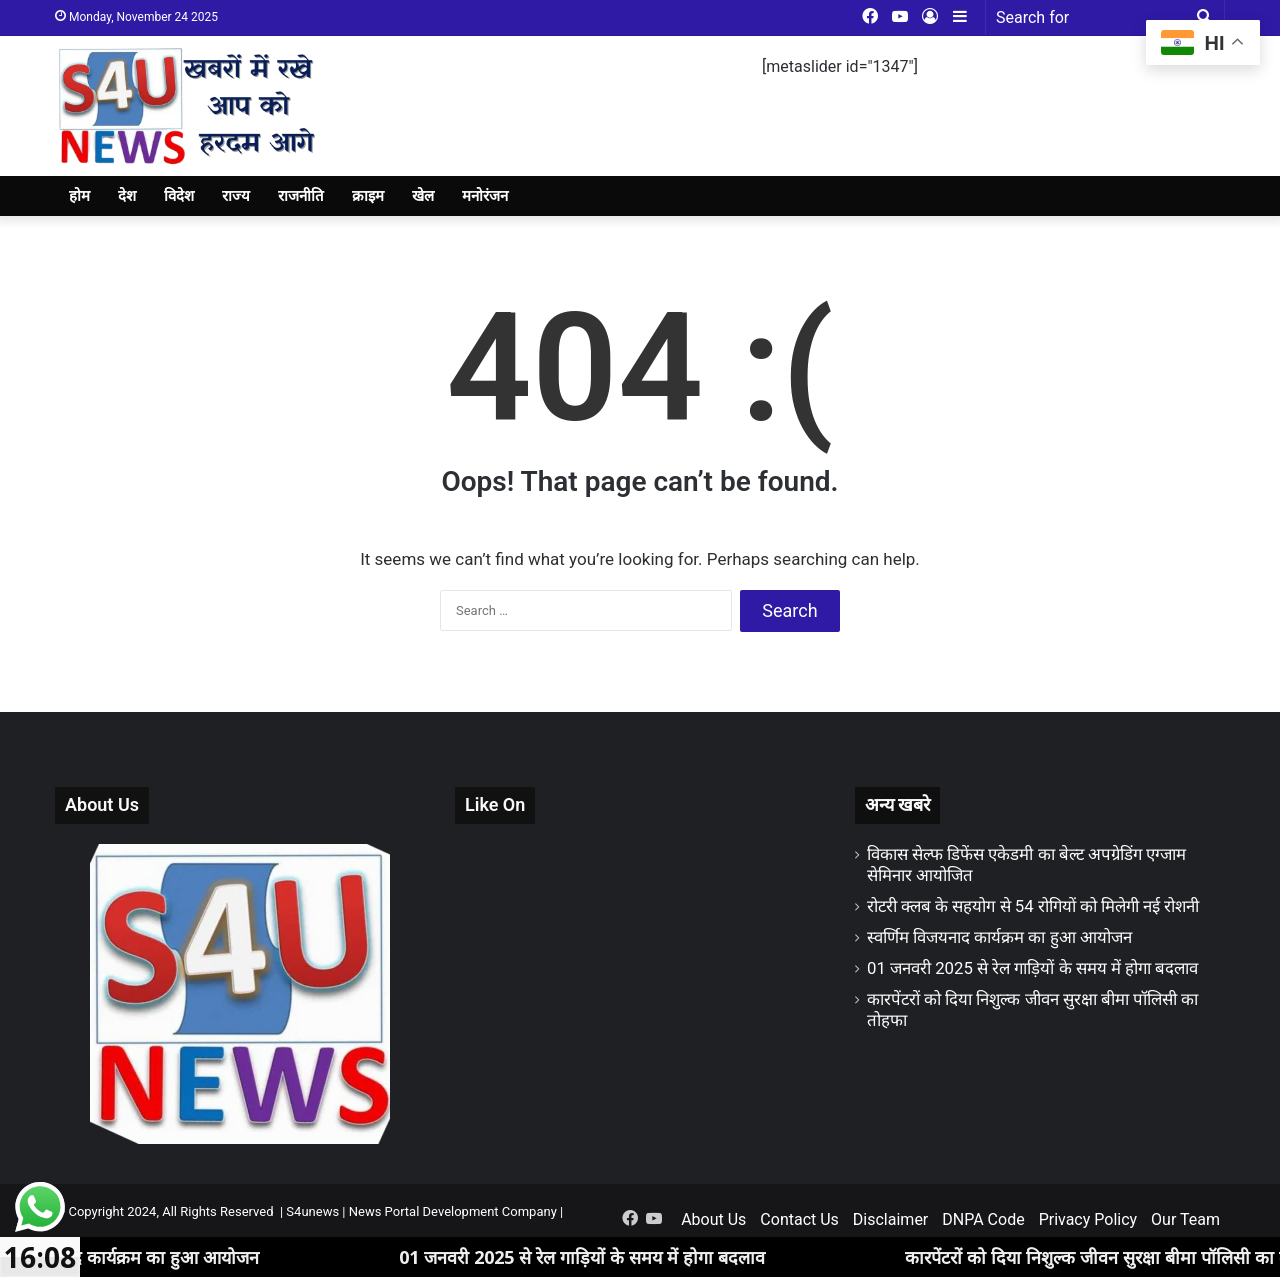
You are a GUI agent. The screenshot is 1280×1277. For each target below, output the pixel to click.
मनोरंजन (485, 196)
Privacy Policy (1088, 1219)
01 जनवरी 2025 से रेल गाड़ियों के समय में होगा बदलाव (1032, 968)
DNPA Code (983, 1219)
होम (79, 196)
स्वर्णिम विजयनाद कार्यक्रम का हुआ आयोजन (999, 937)
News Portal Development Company (453, 1211)
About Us (713, 1219)
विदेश (179, 196)
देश (127, 196)
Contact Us (799, 1219)
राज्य (236, 196)
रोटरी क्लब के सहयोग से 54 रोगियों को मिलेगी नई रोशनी (1033, 906)
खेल (423, 196)
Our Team (1185, 1219)
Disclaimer (890, 1219)
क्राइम (368, 196)
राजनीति (301, 196)
